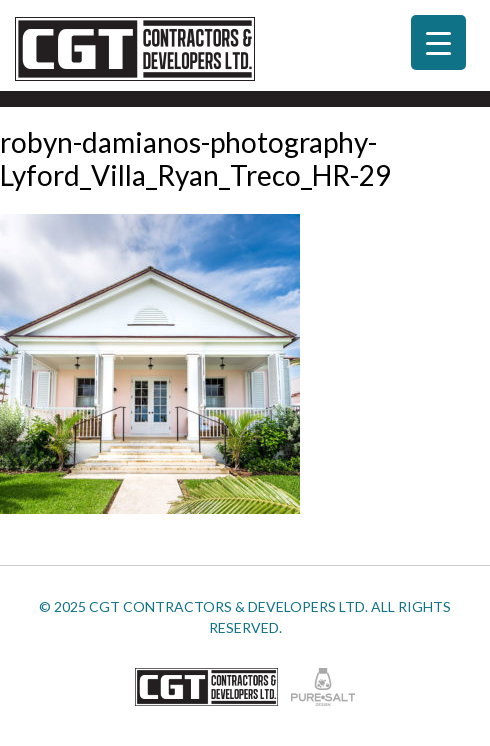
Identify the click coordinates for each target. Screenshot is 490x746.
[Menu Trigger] (438, 42)
